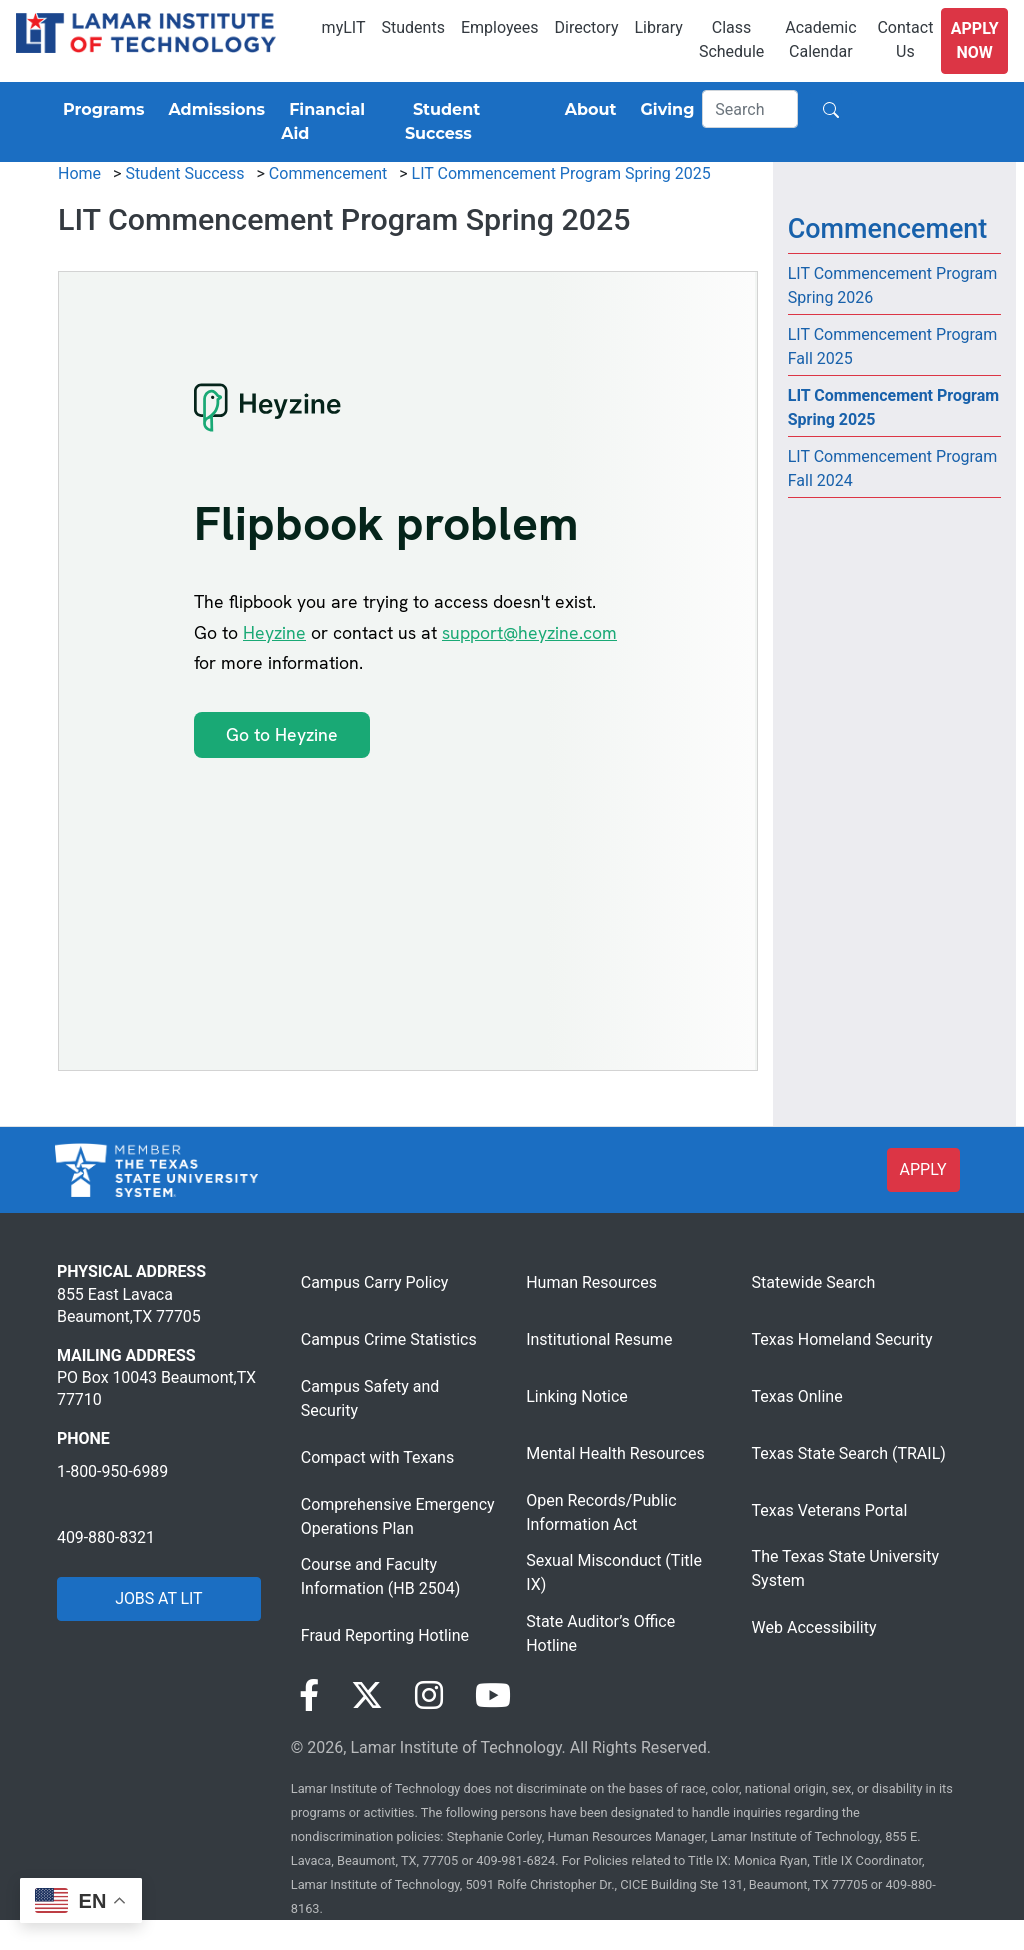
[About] (587, 110)
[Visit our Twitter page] (367, 1696)
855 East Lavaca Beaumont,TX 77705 (129, 1305)
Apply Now (975, 40)
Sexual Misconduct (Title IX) (614, 1572)
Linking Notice (577, 1396)
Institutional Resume (599, 1339)
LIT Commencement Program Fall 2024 (893, 468)
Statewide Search (814, 1282)
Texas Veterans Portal (830, 1510)
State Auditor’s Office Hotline (600, 1633)
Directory (587, 27)
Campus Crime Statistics (389, 1339)
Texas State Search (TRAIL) (849, 1453)
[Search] (750, 109)
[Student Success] (473, 122)
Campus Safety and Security (370, 1398)
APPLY (923, 1169)
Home (79, 173)
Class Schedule (731, 39)
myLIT (344, 27)
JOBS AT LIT (158, 1598)
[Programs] (99, 110)
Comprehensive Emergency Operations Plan (398, 1516)
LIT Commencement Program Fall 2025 (893, 346)
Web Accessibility (814, 1627)
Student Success (184, 173)
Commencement (328, 173)
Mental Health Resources (615, 1453)
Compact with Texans (377, 1457)
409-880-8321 (106, 1537)
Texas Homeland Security (842, 1339)
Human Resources (591, 1282)
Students (413, 27)
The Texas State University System (845, 1568)
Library (658, 27)
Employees (500, 27)
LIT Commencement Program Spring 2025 (561, 173)
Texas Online (797, 1396)
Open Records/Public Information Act (601, 1512)
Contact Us (905, 39)
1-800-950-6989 (112, 1471)
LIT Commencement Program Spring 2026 (893, 285)
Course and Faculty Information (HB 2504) (380, 1576)
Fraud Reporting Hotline (385, 1635)
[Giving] (664, 110)
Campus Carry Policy (375, 1282)
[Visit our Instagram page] (429, 1696)
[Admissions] (212, 110)
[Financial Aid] (335, 122)
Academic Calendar (820, 39)
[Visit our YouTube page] (493, 1696)
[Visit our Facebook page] (309, 1696)
